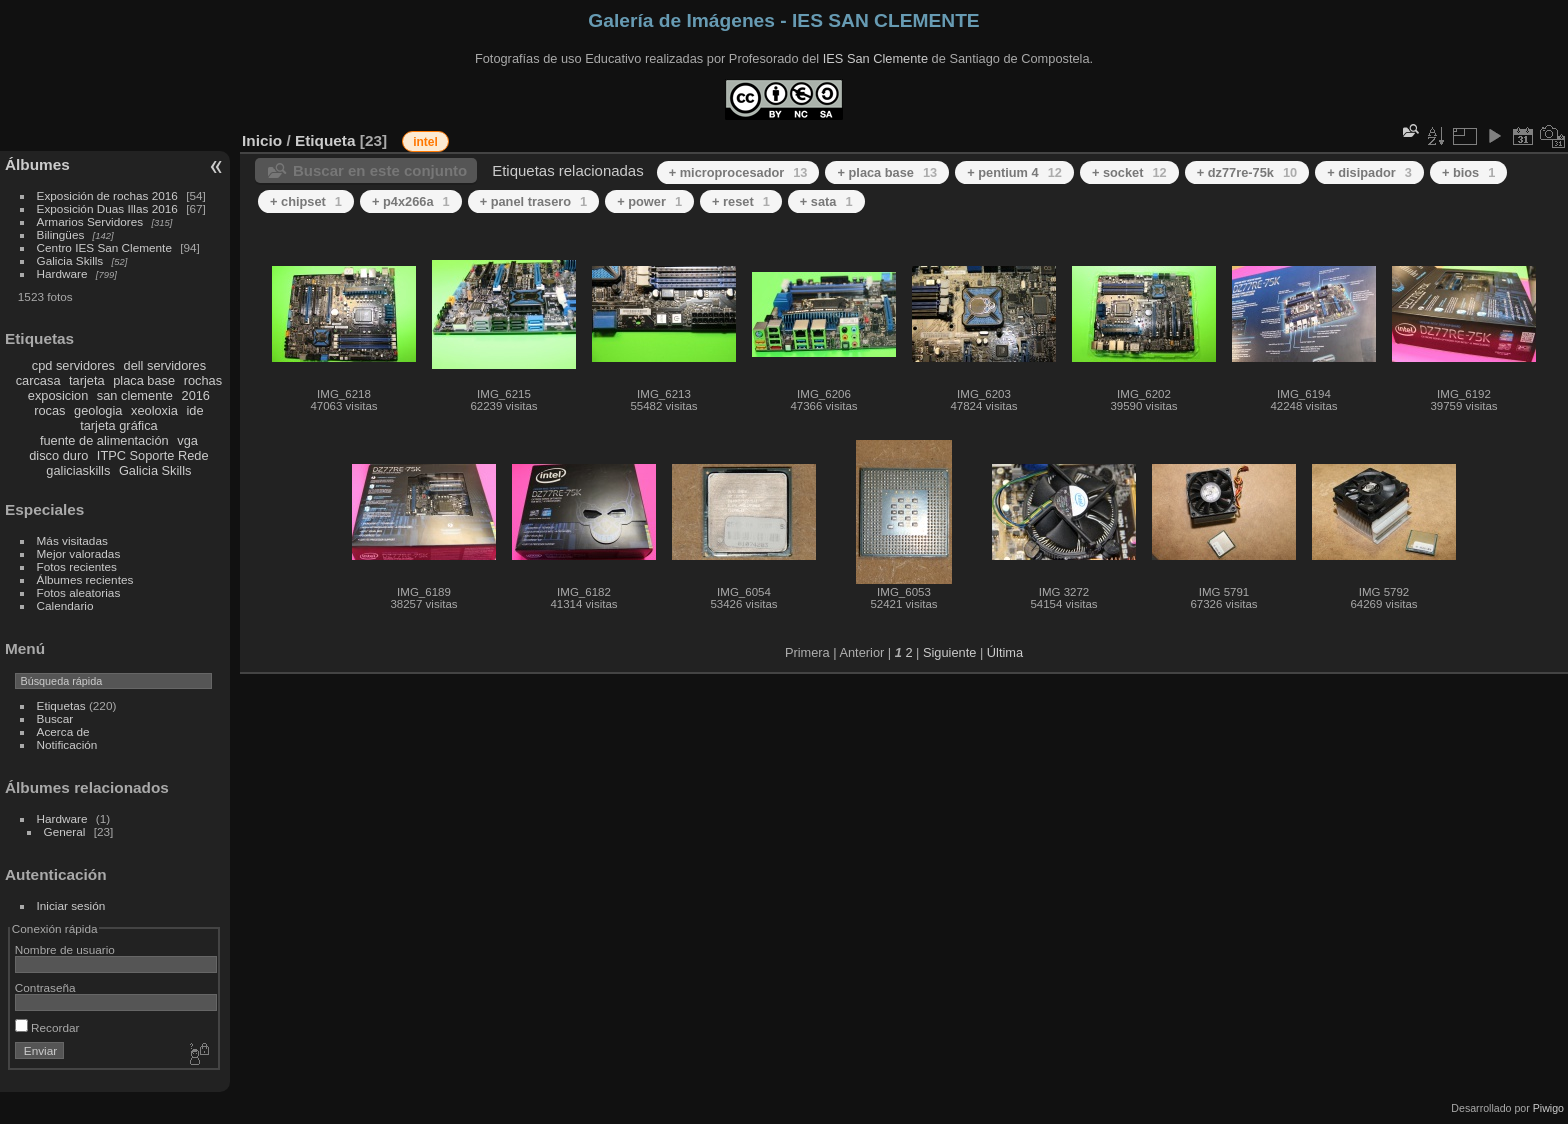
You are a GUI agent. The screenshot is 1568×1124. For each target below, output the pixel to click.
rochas (203, 380)
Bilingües (61, 234)
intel (425, 142)
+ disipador (1369, 172)
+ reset (741, 201)
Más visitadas (72, 540)
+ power (649, 201)
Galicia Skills (70, 260)
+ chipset (306, 201)
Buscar (55, 718)
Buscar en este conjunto (380, 170)
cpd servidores (73, 365)
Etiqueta (325, 140)
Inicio (262, 140)
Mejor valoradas (79, 553)
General (65, 831)
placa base (144, 380)
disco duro (58, 455)
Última (1005, 652)
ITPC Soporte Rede (153, 455)
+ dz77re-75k (1247, 172)
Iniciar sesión (71, 905)
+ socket (1129, 172)
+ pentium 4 (1014, 172)
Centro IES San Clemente (104, 247)
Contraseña (45, 987)
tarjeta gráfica (119, 425)
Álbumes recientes (85, 579)
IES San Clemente (875, 58)
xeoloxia (154, 410)
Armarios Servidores (90, 221)
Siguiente (949, 652)
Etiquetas (61, 705)
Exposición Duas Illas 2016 (107, 208)
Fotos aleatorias (79, 592)
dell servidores (165, 365)
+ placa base (887, 172)
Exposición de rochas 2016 (107, 195)
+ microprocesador (738, 172)
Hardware (62, 273)
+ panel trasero (534, 201)
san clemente (135, 395)
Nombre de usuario (65, 949)
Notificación (67, 744)
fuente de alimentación (104, 440)
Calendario (65, 605)
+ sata (826, 201)
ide (195, 410)
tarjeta (87, 380)
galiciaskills (78, 470)
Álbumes (37, 164)
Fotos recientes (77, 566)
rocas (49, 410)
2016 (196, 395)
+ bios (1468, 172)
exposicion (58, 395)
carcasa (38, 380)
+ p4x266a (411, 201)
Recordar (47, 1027)
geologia (98, 410)
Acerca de (63, 731)
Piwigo (1548, 1108)
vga (187, 440)
